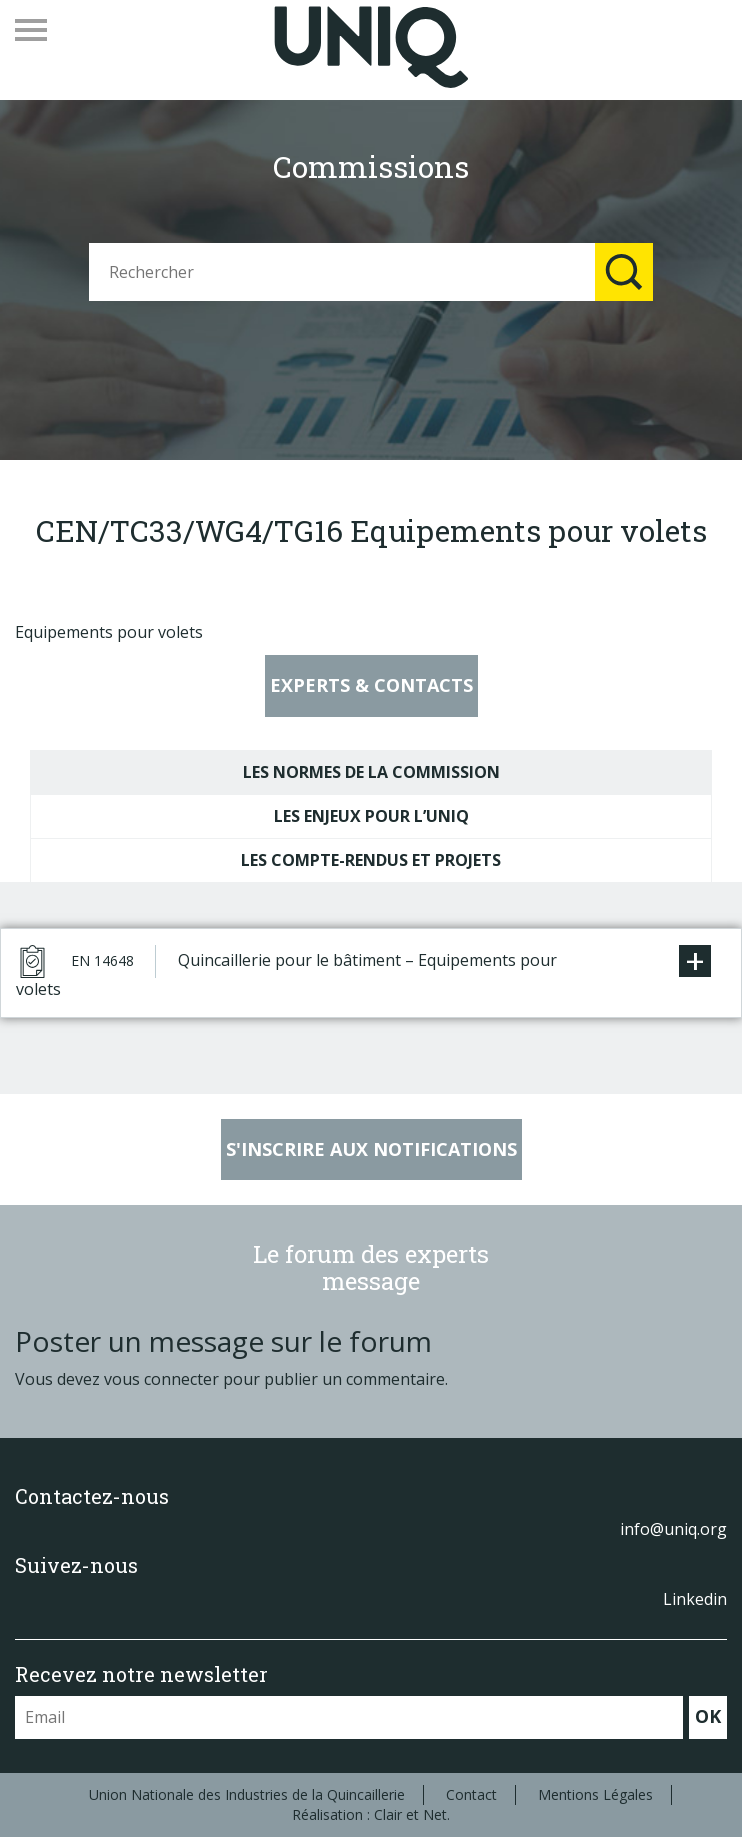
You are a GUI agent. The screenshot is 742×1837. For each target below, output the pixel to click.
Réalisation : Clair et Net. (371, 1814)
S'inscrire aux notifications (371, 1149)
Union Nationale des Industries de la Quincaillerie (247, 1794)
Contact (471, 1794)
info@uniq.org (673, 1529)
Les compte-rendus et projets (371, 860)
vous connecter (161, 1379)
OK (708, 1716)
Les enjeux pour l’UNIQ (371, 816)
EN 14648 (102, 960)
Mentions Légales (595, 1794)
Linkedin (695, 1599)
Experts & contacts (371, 685)
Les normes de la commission (371, 772)
